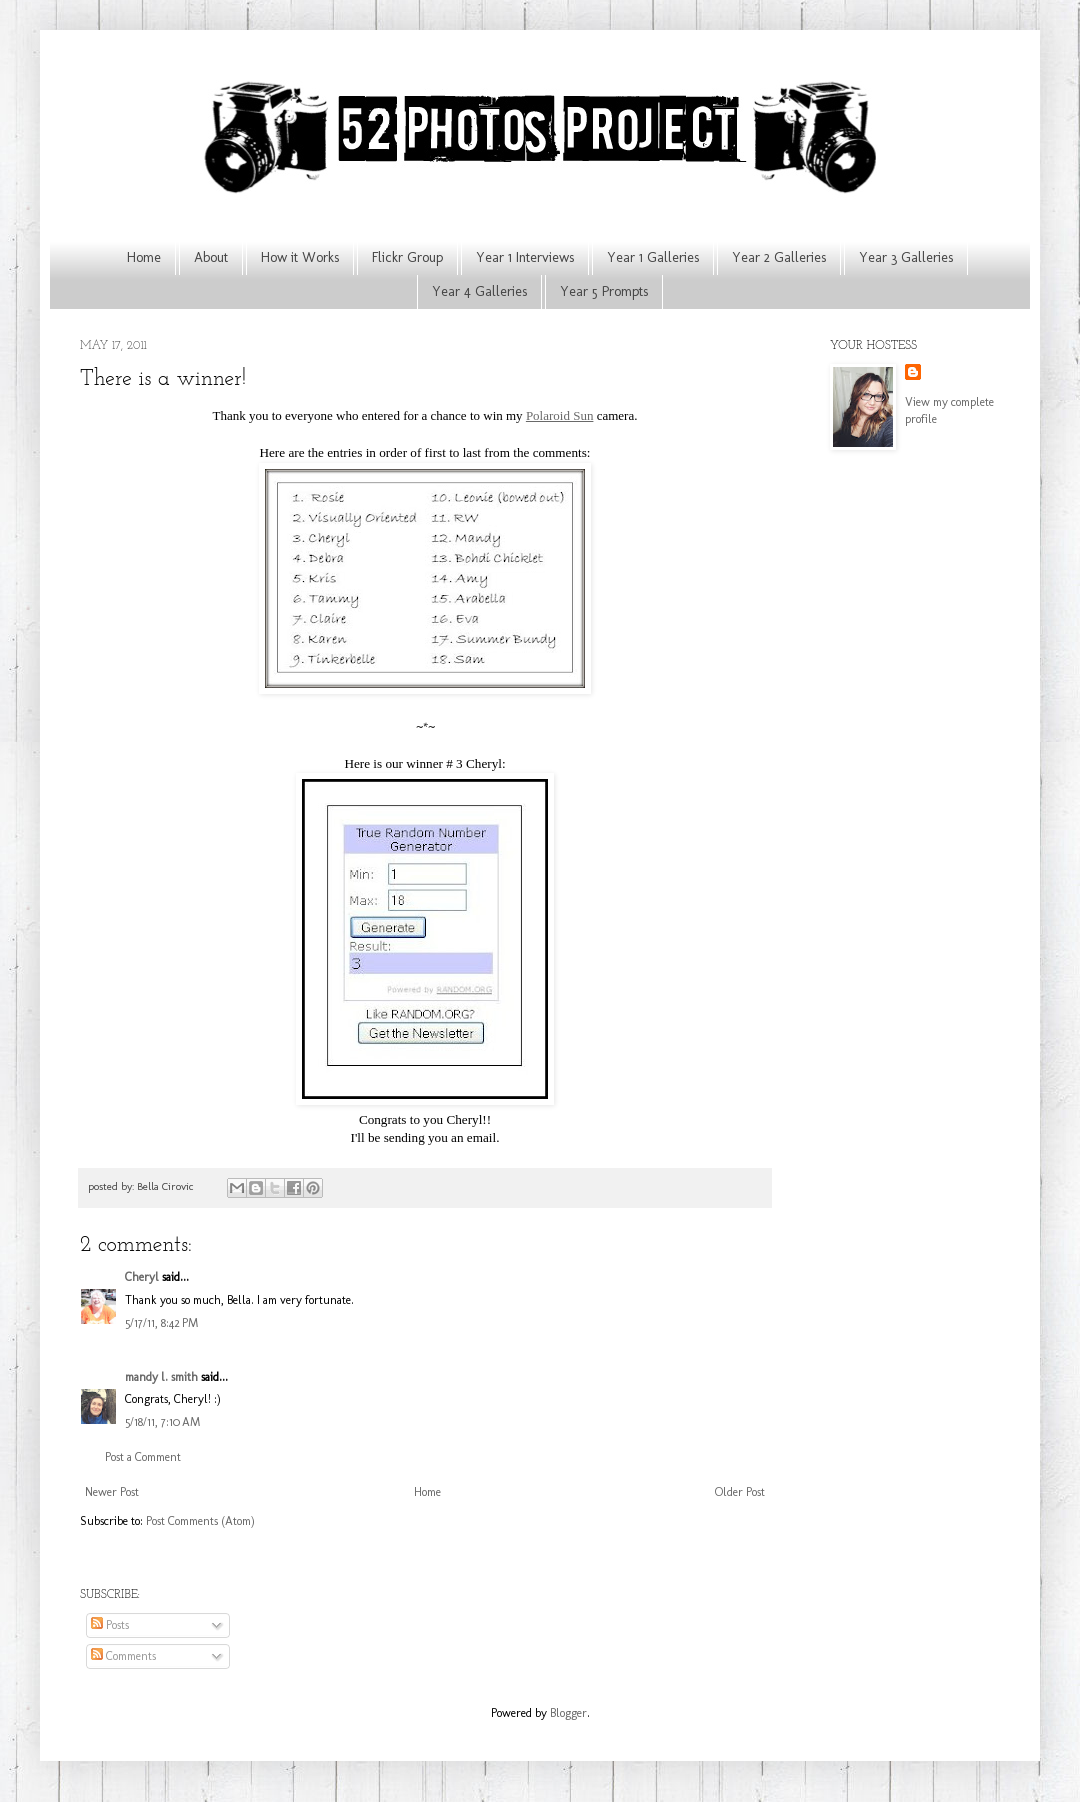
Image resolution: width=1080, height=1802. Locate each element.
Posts (110, 1625)
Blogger (568, 1713)
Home (144, 257)
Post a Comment (143, 1457)
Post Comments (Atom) (200, 1521)
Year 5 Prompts (604, 291)
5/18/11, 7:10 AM (162, 1422)
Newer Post (112, 1492)
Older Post (740, 1492)
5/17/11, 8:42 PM (161, 1323)
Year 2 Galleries (779, 257)
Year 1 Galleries (653, 257)
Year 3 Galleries (906, 257)
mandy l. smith (161, 1377)
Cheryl (142, 1277)
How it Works (300, 257)
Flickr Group (407, 257)
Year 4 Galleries (479, 291)
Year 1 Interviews (525, 257)
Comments (123, 1656)
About (211, 257)
